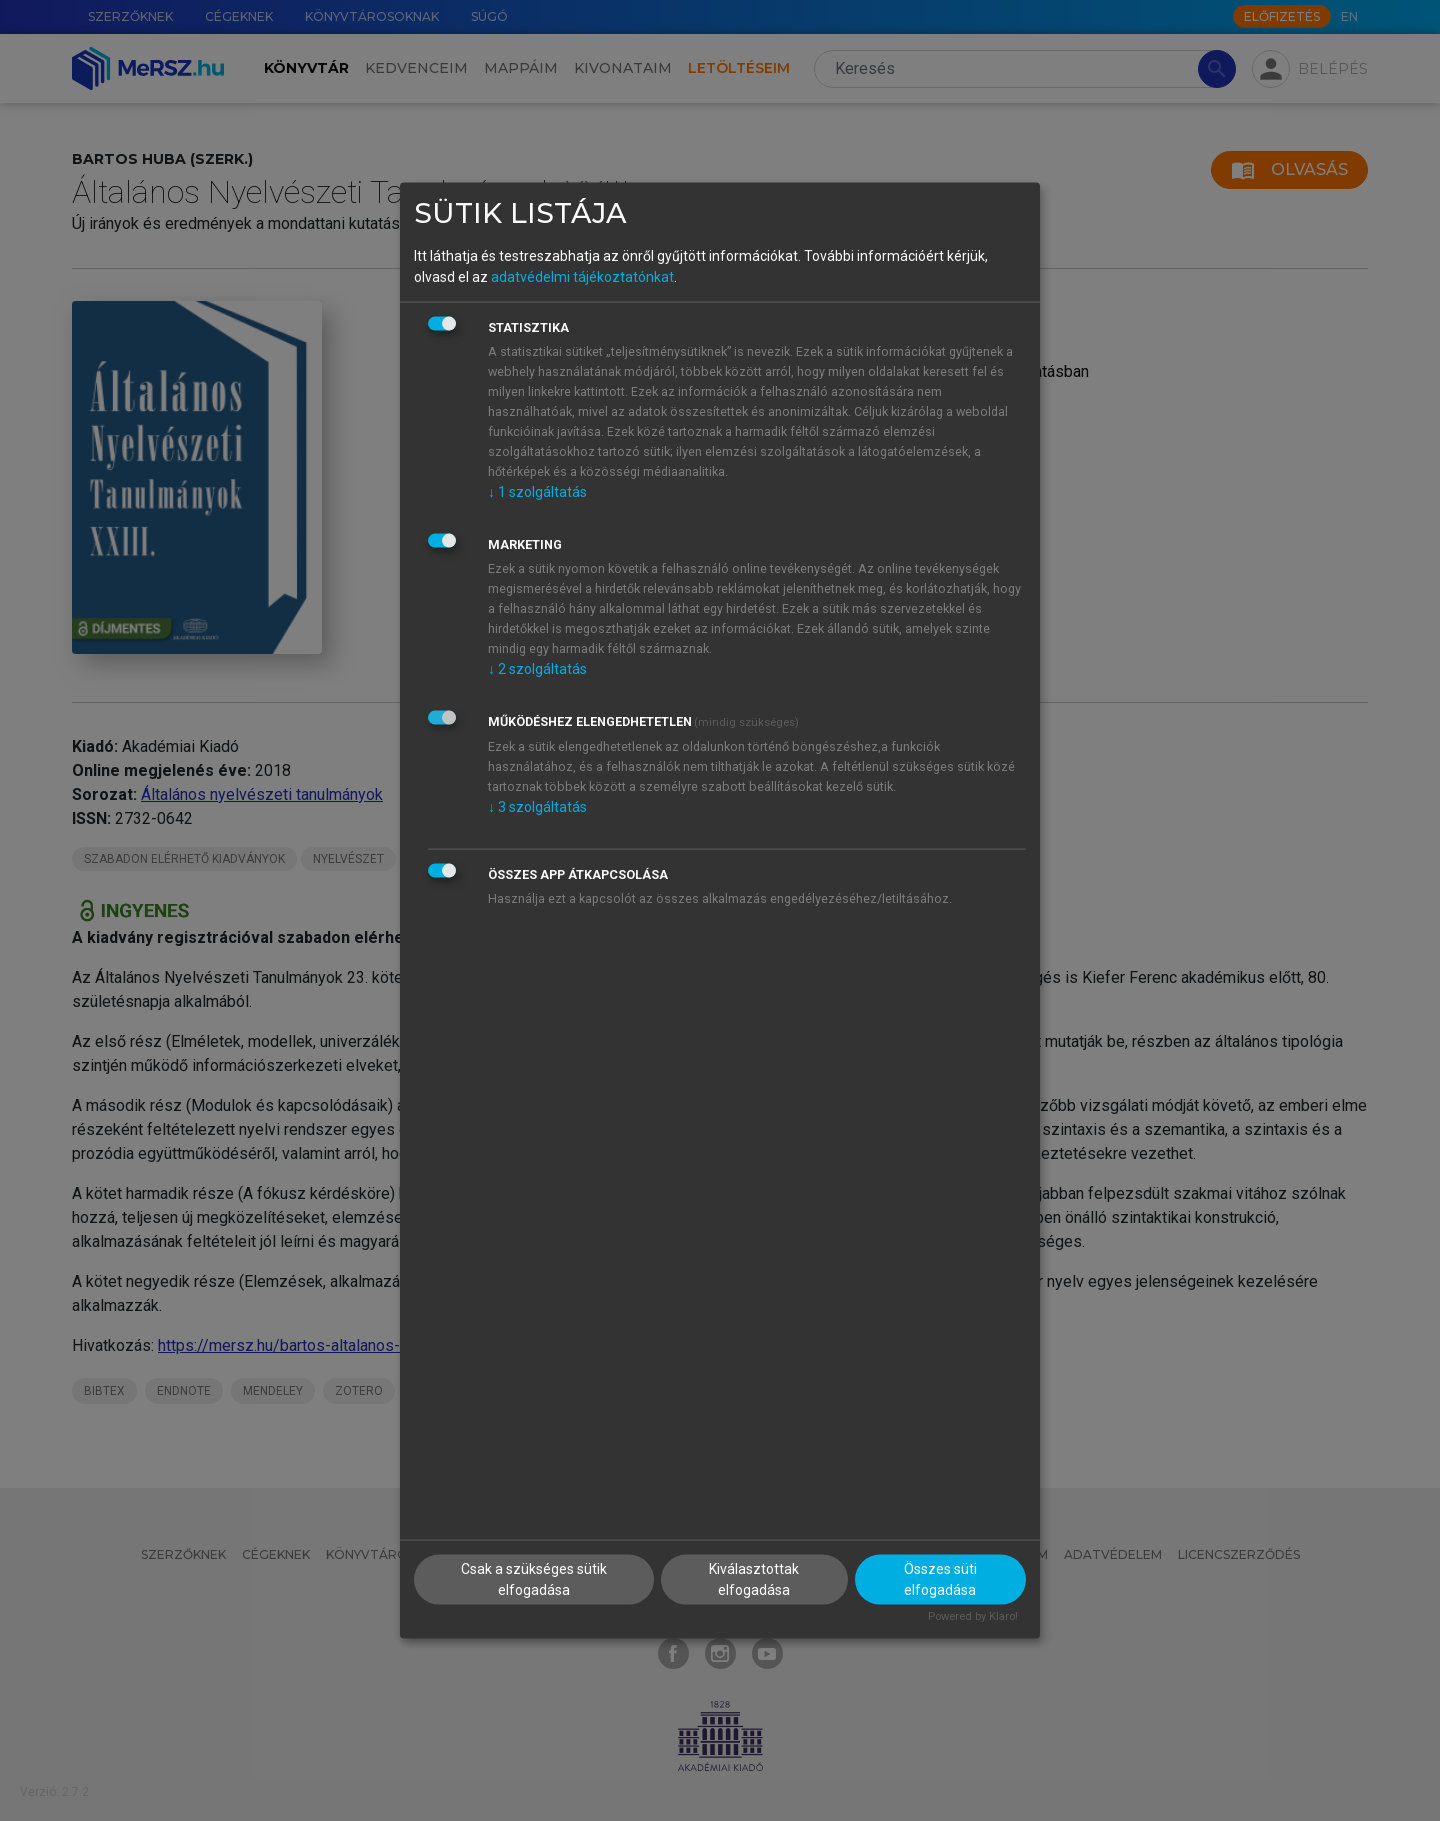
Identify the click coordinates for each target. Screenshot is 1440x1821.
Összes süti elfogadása (940, 1578)
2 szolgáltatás (537, 669)
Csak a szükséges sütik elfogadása (534, 1578)
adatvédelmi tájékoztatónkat (582, 277)
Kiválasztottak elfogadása (754, 1578)
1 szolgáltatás (537, 492)
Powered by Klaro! (973, 1615)
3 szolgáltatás (537, 807)
